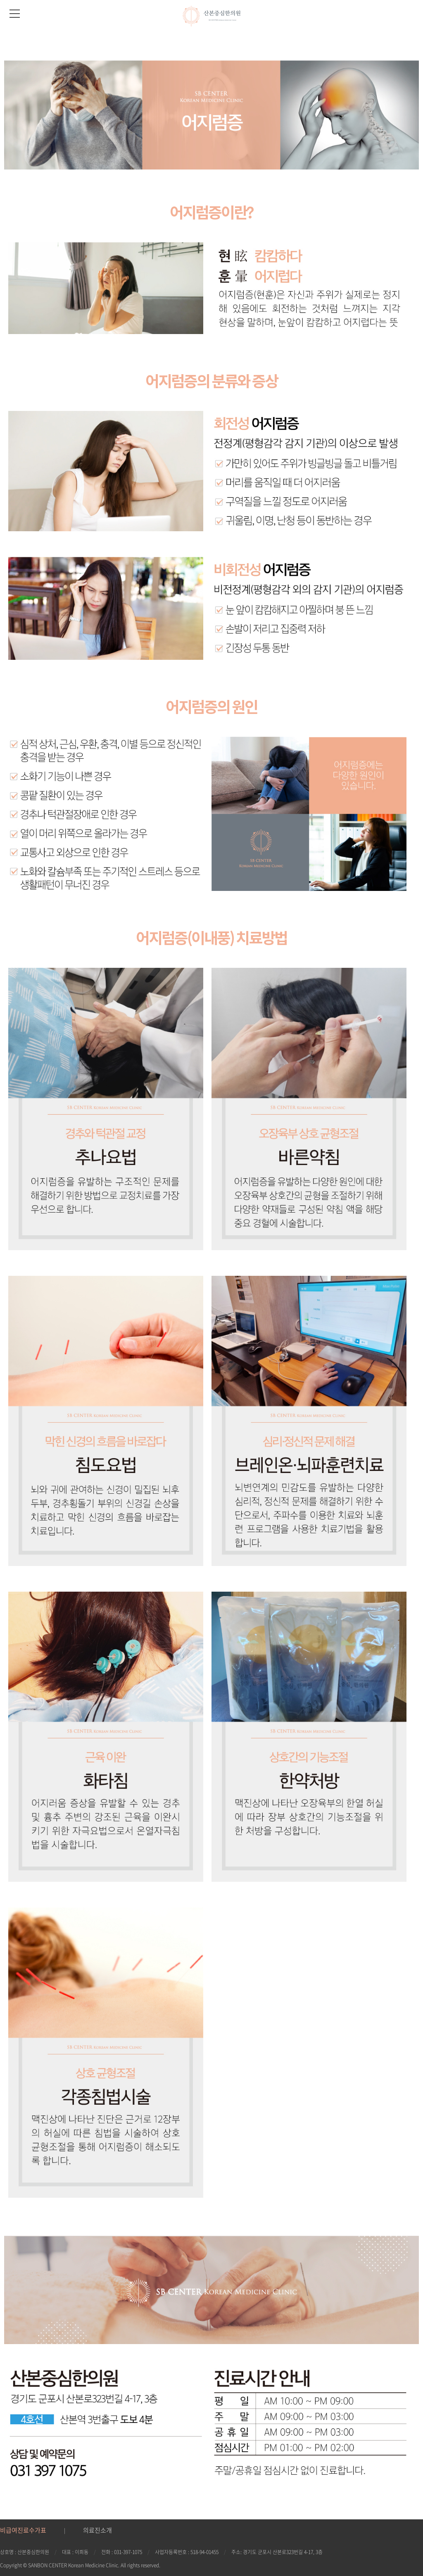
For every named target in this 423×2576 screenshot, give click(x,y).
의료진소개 (97, 2530)
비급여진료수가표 (23, 2530)
